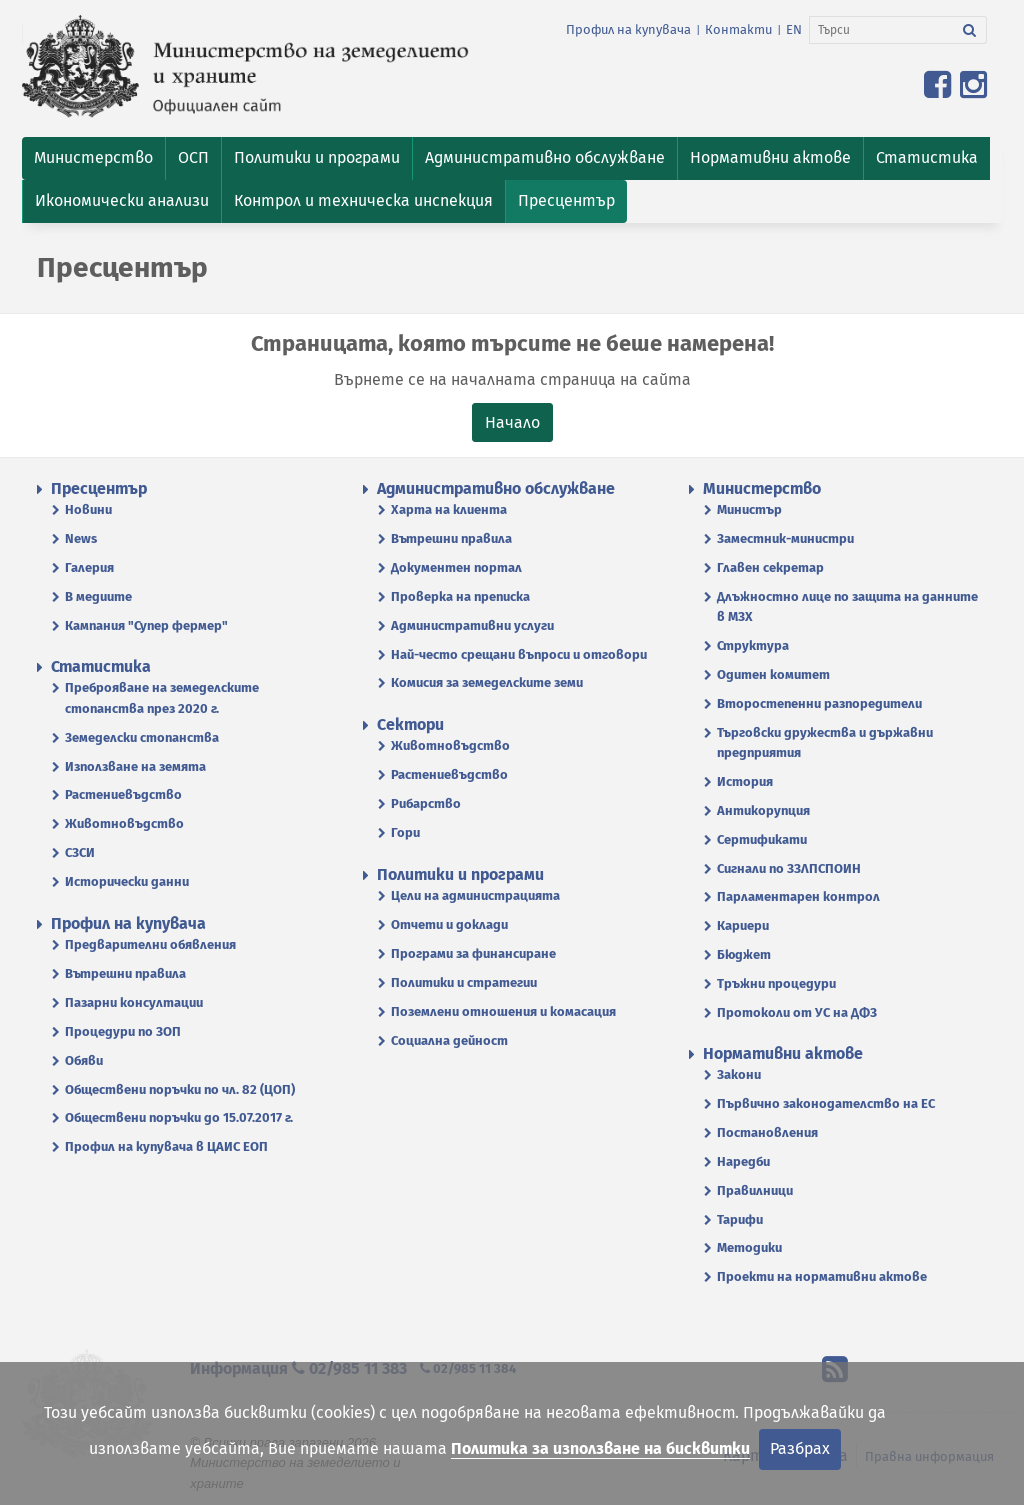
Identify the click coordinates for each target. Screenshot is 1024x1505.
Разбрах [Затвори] (800, 1448)
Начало (512, 422)
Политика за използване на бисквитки (600, 1448)
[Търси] (881, 30)
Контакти (738, 29)
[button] (93, 158)
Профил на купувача (628, 29)
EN (794, 29)
